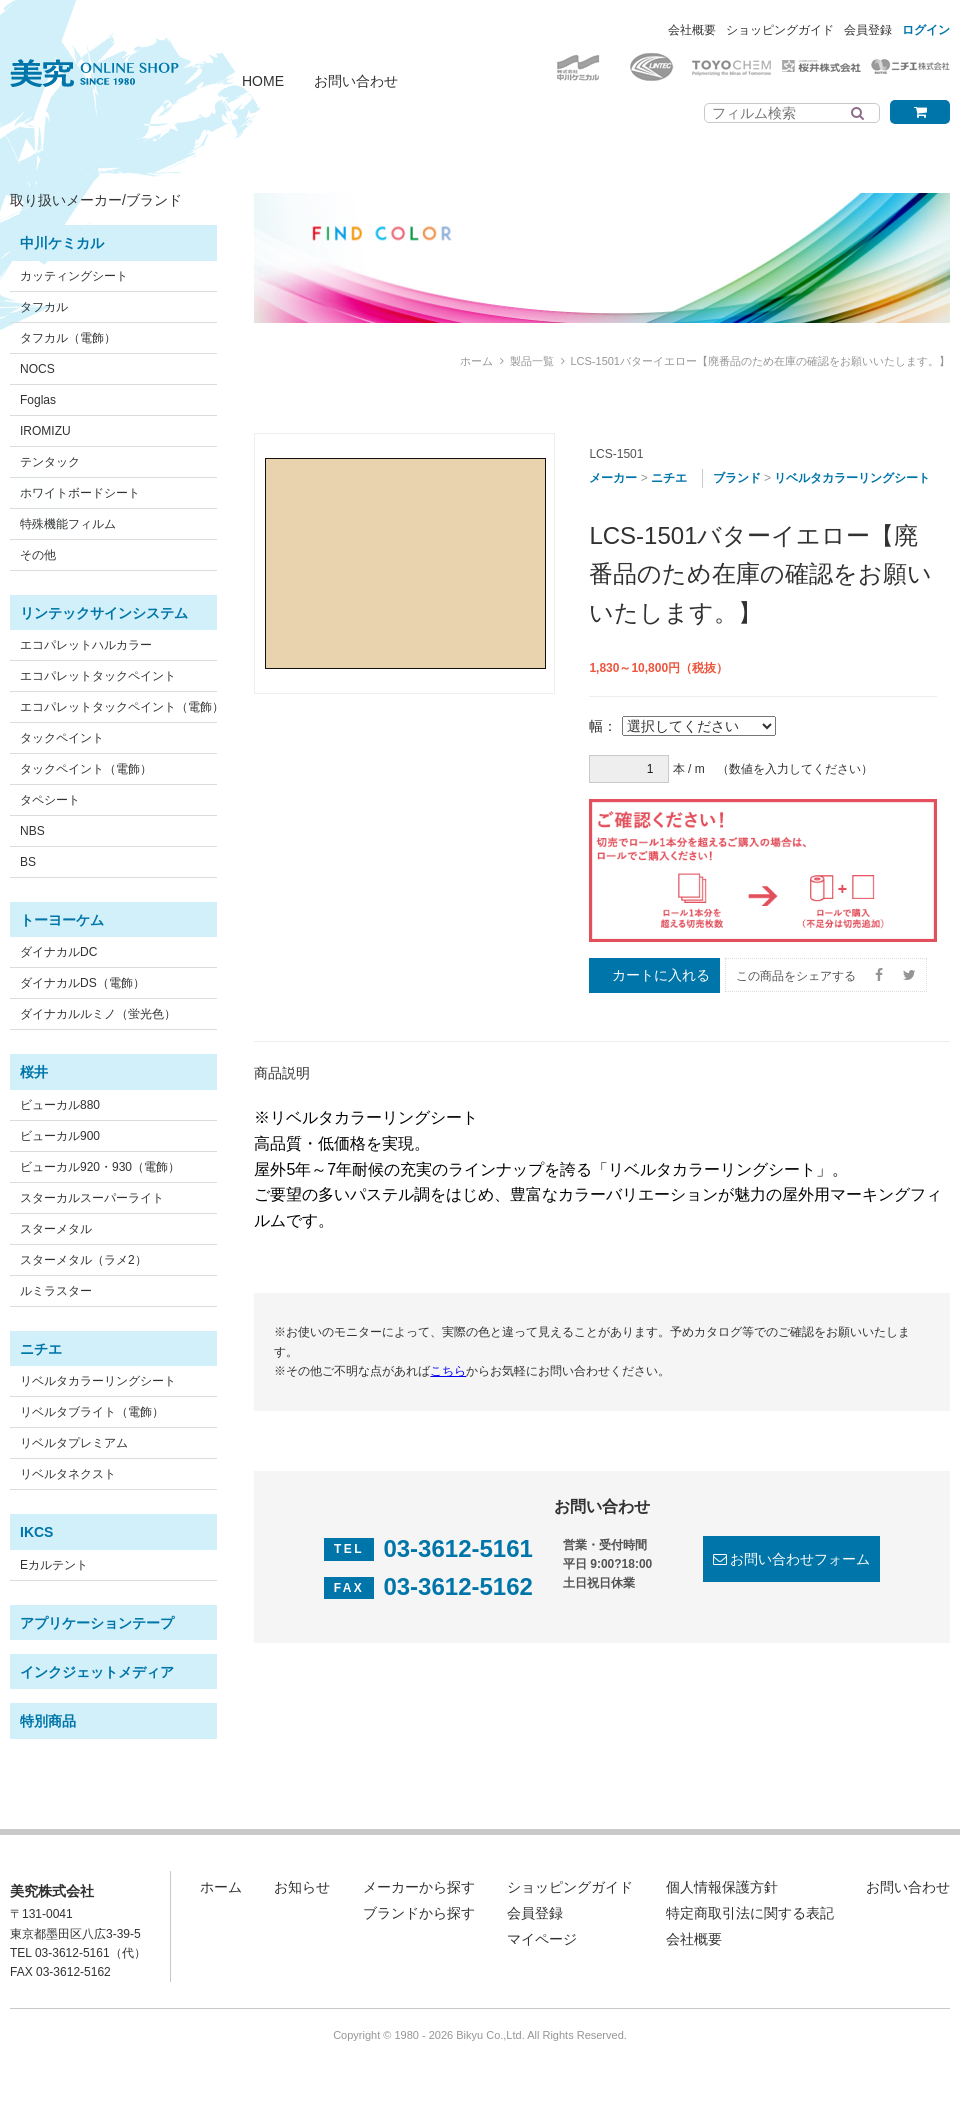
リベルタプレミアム (74, 1443)
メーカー (613, 478)
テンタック (50, 462)
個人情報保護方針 (722, 1887)
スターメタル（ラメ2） (83, 1260)
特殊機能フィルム (68, 524)
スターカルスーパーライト (92, 1198)
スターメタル (56, 1229)
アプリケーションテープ (97, 1623)
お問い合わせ (356, 81)
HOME (263, 81)
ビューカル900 (60, 1136)
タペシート (50, 800)
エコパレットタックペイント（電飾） (122, 707)
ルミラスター (56, 1291)
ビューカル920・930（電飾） (100, 1167)
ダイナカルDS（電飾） (82, 983)
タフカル (44, 307)
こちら (448, 1371)
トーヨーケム (62, 920)
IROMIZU (45, 431)
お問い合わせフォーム (800, 1559)
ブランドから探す (419, 1913)
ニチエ (41, 1349)
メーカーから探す (419, 1887)
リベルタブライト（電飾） (92, 1412)
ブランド (737, 478)
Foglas (38, 400)
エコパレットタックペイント (98, 676)
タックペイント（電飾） (86, 769)
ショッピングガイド (780, 30)
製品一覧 (532, 361)
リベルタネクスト (68, 1474)
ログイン (926, 30)
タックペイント (62, 738)
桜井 (34, 1072)
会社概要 (692, 30)
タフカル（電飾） (68, 338)
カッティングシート (74, 276)
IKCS (36, 1532)
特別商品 (48, 1721)
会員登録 (868, 30)
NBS (32, 831)
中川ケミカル (62, 243)
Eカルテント (54, 1565)
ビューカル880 (60, 1105)
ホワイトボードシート (80, 493)
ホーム (476, 361)
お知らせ (302, 1887)
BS (28, 862)
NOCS (37, 369)
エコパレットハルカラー (86, 645)
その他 (38, 555)
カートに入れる (661, 975)
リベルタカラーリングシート (98, 1381)
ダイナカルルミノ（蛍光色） (98, 1014)
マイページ (542, 1939)
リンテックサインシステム (104, 613)
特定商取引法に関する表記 (750, 1913)
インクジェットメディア (97, 1672)
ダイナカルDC (58, 952)
